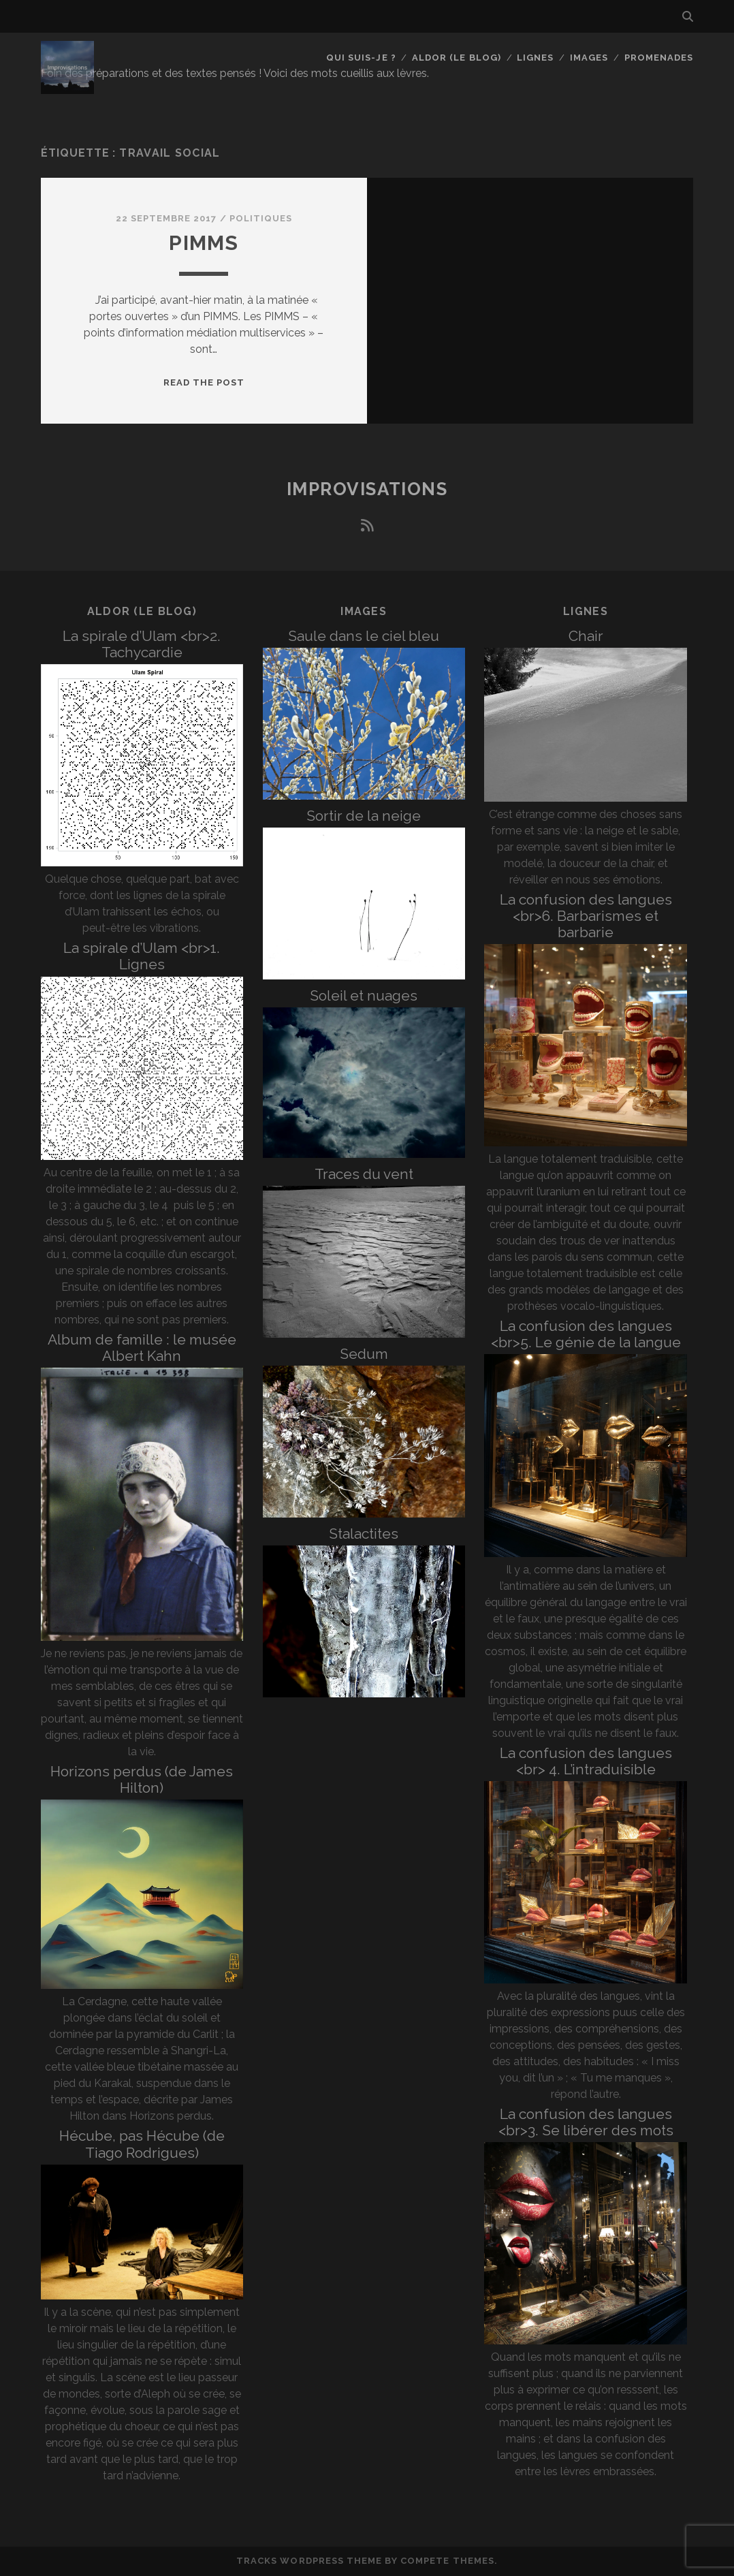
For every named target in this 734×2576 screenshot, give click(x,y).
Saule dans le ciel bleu (363, 635)
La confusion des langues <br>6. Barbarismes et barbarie (586, 916)
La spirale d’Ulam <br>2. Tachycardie (142, 644)
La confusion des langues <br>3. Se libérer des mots (585, 2122)
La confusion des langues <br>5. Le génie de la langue (586, 1334)
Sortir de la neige (363, 815)
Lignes (535, 57)
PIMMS (203, 243)
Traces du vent (364, 1173)
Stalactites (363, 1533)
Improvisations (367, 489)
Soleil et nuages (363, 995)
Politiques (260, 218)
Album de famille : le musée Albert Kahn (142, 1347)
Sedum (364, 1353)
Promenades (658, 57)
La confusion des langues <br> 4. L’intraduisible (586, 1761)
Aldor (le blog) (456, 57)
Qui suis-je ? (361, 57)
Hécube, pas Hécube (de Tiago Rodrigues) (142, 2144)
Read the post (204, 382)
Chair (586, 635)
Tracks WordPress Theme (309, 2561)
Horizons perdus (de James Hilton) (141, 1779)
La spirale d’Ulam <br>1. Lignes (141, 956)
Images (589, 57)
